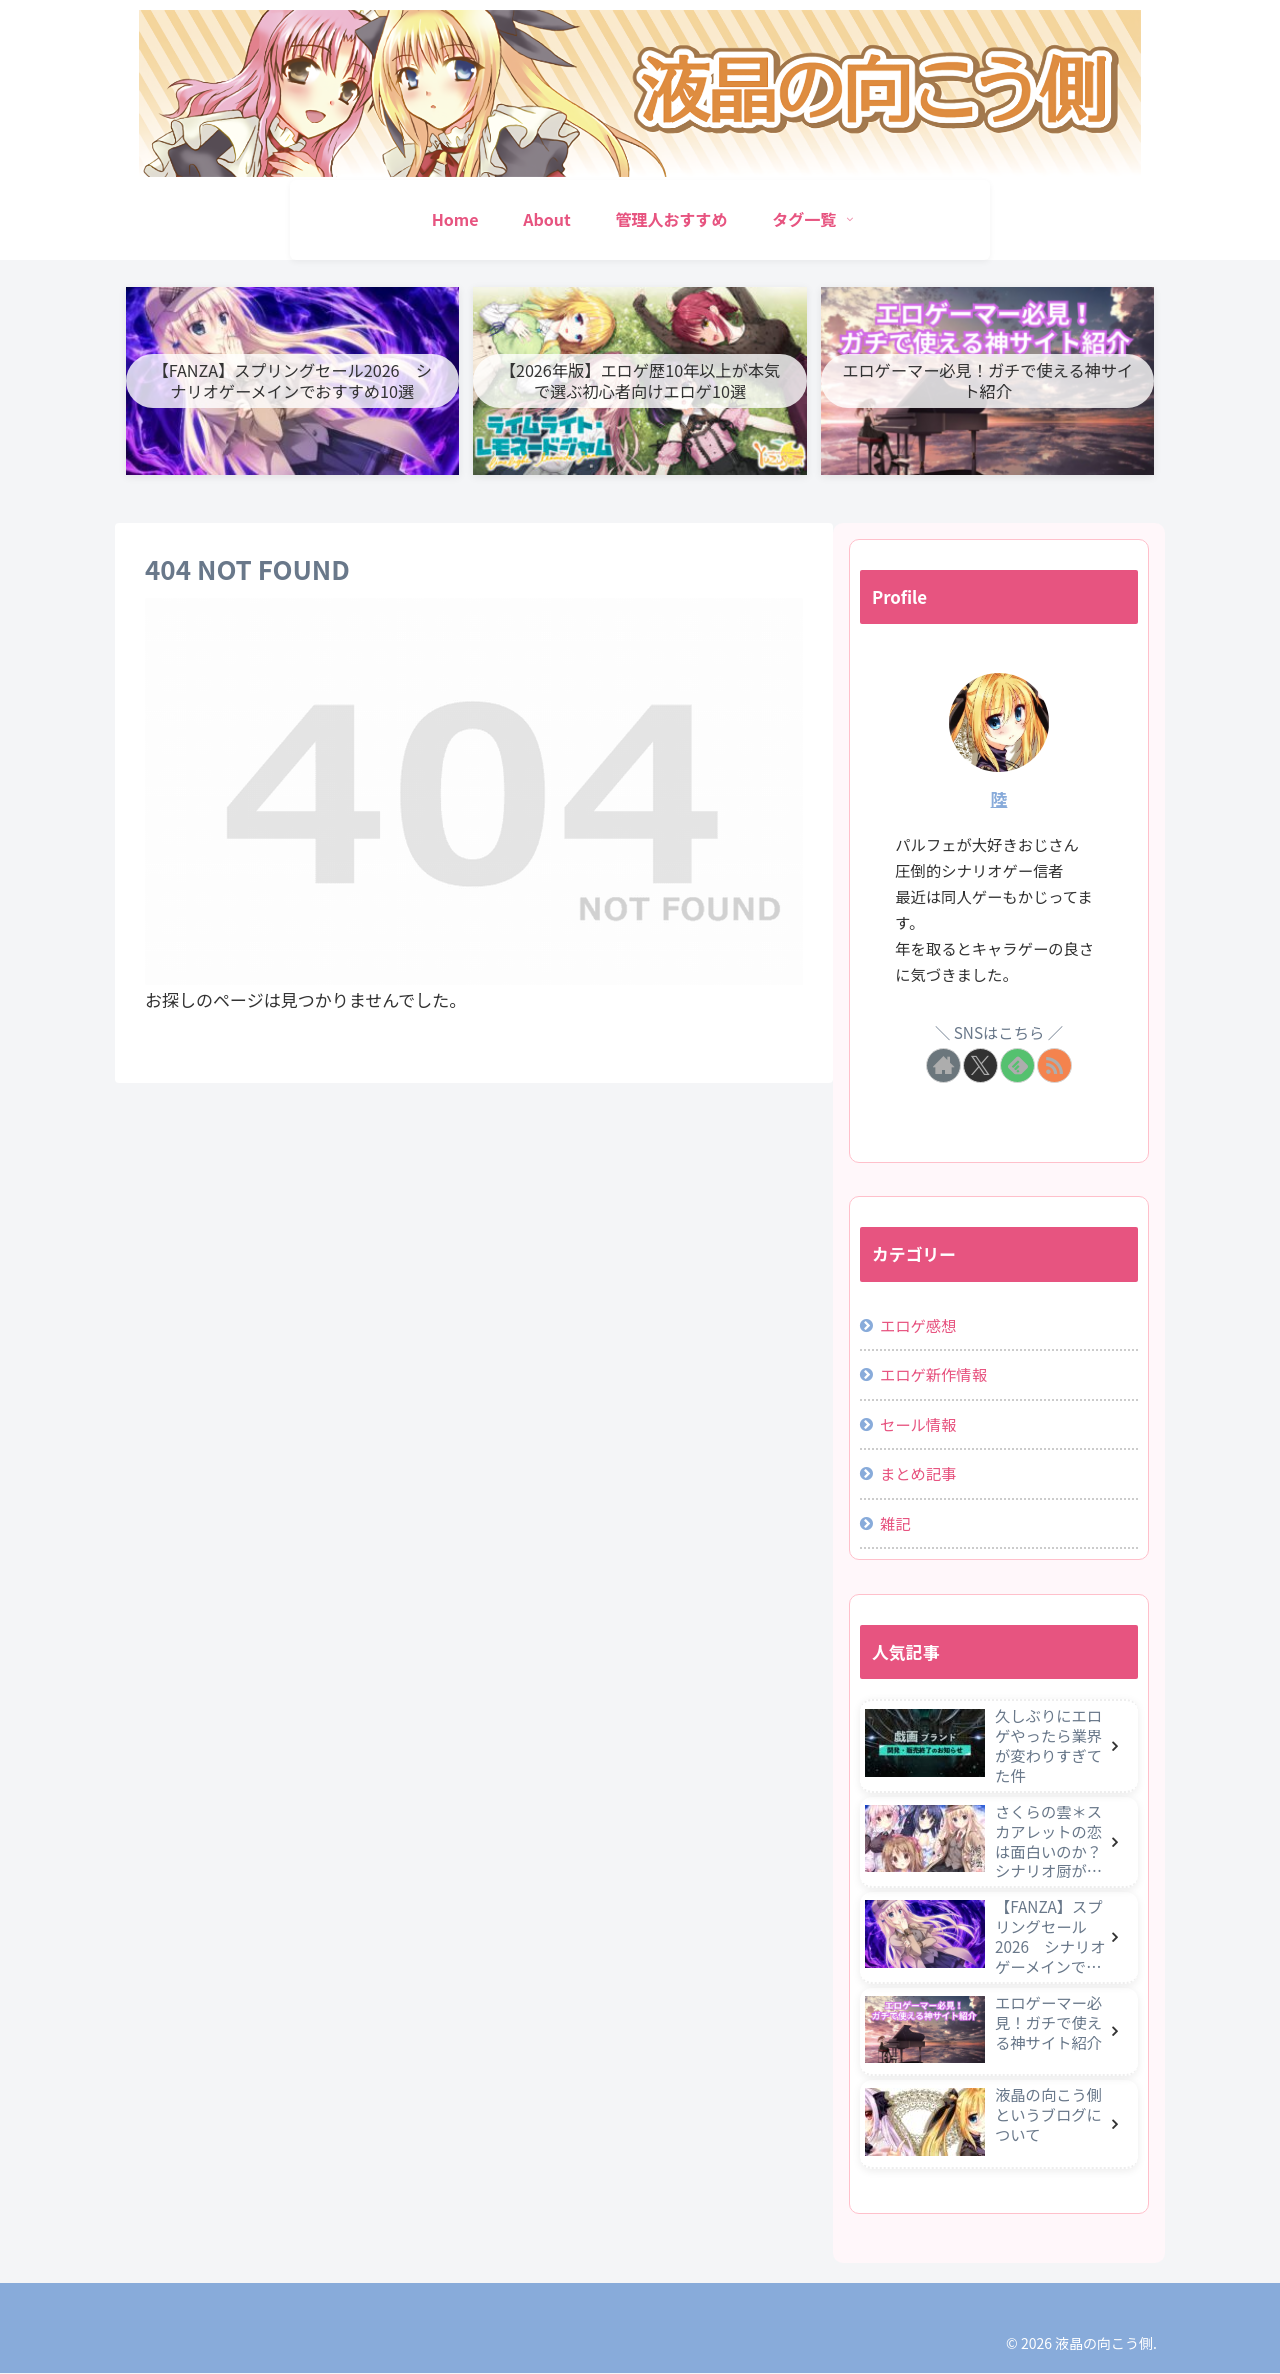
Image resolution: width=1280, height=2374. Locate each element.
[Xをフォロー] (980, 1066)
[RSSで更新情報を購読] (1054, 1066)
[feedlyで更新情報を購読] (1017, 1066)
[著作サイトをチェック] (943, 1066)
